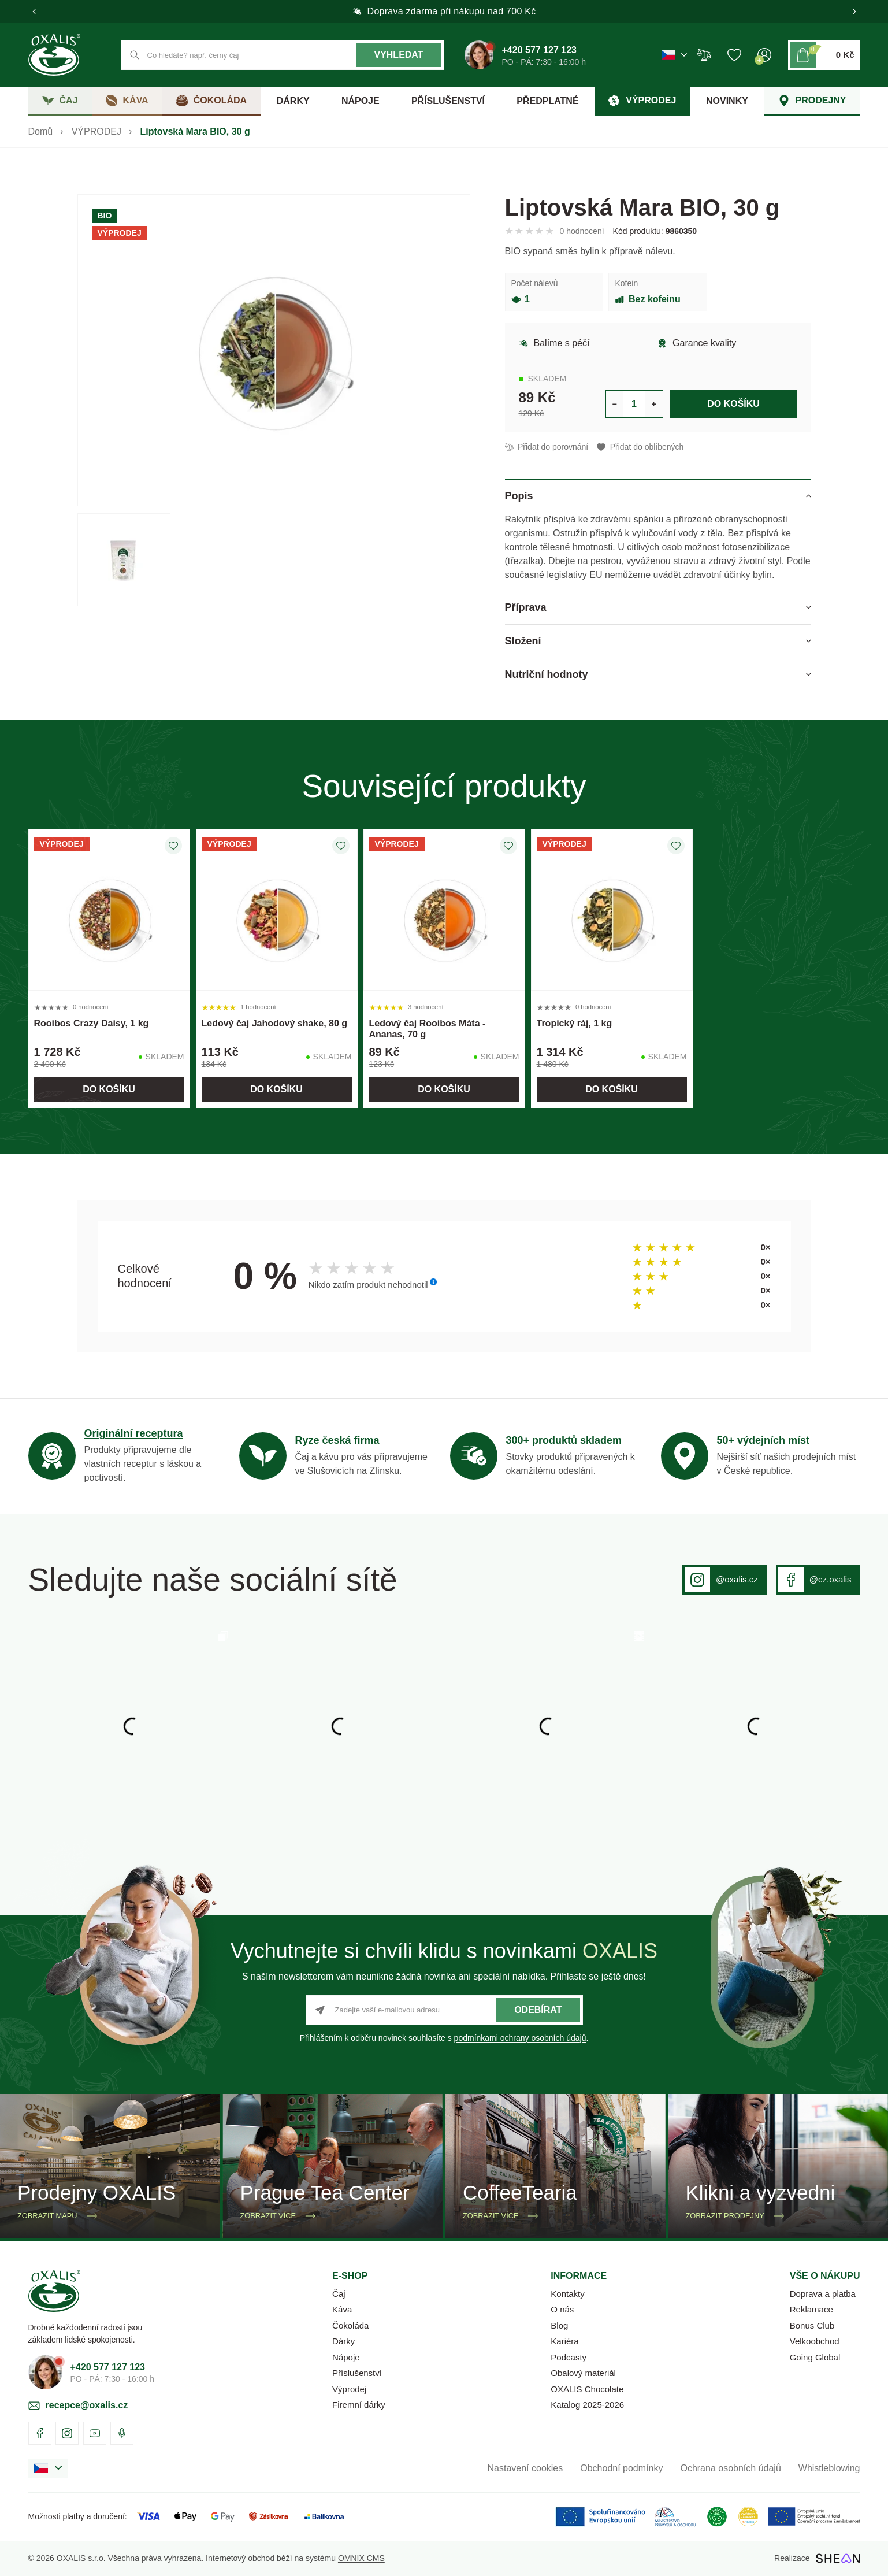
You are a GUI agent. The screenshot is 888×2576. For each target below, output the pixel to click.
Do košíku (733, 404)
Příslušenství (357, 2373)
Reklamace (811, 2309)
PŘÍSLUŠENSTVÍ (448, 101)
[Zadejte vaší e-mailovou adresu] (444, 2010)
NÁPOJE (360, 101)
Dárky (343, 2341)
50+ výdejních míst (763, 1440)
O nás (562, 2309)
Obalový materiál (583, 2373)
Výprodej (349, 2389)
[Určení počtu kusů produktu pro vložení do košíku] (634, 404)
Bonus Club (812, 2325)
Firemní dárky (358, 2405)
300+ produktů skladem (564, 1440)
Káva (342, 2309)
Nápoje (346, 2357)
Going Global (815, 2357)
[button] (34, 11)
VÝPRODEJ (96, 131)
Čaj (338, 2294)
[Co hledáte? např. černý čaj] (282, 55)
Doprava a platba (823, 2294)
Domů (40, 131)
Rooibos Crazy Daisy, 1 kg (91, 1023)
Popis (519, 496)
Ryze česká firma (337, 1440)
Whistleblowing (829, 2468)
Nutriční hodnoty (546, 674)
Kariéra (564, 2341)
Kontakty (567, 2294)
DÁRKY (293, 101)
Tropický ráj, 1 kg (574, 1023)
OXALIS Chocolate (587, 2389)
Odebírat (538, 2010)
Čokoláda (350, 2325)
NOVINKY (727, 101)
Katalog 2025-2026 (587, 2405)
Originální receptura (133, 1433)
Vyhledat (398, 55)
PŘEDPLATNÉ (547, 101)
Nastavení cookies (525, 2468)
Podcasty (568, 2357)
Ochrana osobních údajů (730, 2468)
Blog (559, 2325)
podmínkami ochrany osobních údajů (520, 2038)
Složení (523, 641)
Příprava (526, 607)
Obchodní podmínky (621, 2468)
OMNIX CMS (361, 2558)
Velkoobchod (814, 2341)
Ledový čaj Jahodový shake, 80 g (275, 1023)
